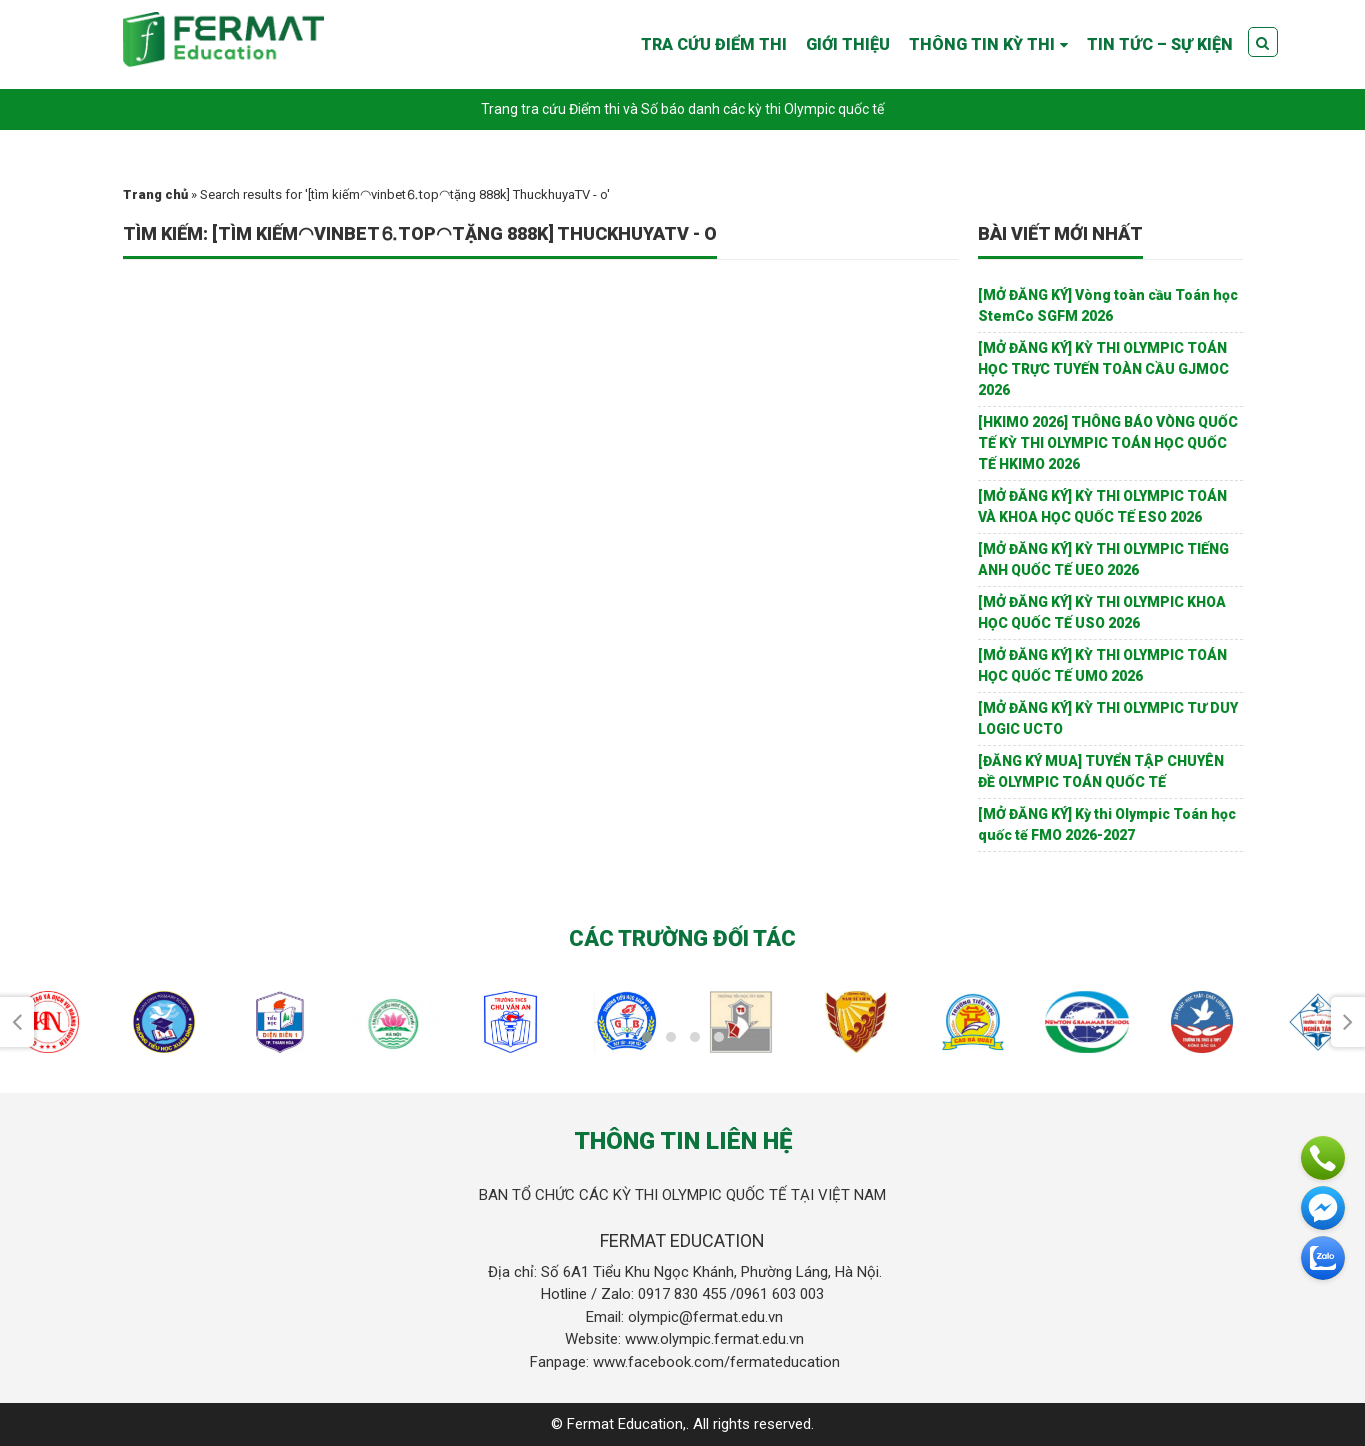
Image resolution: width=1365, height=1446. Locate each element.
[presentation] (17, 1022)
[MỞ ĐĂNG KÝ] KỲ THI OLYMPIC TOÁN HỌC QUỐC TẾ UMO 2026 (1102, 665)
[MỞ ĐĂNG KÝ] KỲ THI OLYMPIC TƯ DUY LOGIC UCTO (1108, 718)
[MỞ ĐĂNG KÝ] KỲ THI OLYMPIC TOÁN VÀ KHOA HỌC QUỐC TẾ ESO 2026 (1102, 506)
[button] (647, 1037)
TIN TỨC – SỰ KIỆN (1160, 44)
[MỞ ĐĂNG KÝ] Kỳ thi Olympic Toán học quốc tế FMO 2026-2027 (1107, 824)
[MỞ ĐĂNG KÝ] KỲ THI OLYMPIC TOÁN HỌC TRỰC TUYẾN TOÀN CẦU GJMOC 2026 (1103, 369)
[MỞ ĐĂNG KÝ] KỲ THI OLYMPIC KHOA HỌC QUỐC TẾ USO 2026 (1102, 612)
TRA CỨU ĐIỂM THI (714, 44)
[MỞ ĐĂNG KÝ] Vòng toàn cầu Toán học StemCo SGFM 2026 (1108, 305)
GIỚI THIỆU (848, 44)
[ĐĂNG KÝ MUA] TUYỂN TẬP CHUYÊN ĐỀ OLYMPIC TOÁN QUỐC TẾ (1101, 771)
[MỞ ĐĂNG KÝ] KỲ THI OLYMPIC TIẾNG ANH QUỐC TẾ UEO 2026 (1103, 559)
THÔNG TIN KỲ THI (982, 44)
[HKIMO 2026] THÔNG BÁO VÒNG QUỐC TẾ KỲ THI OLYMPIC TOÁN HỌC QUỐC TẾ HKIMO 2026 (1108, 443)
